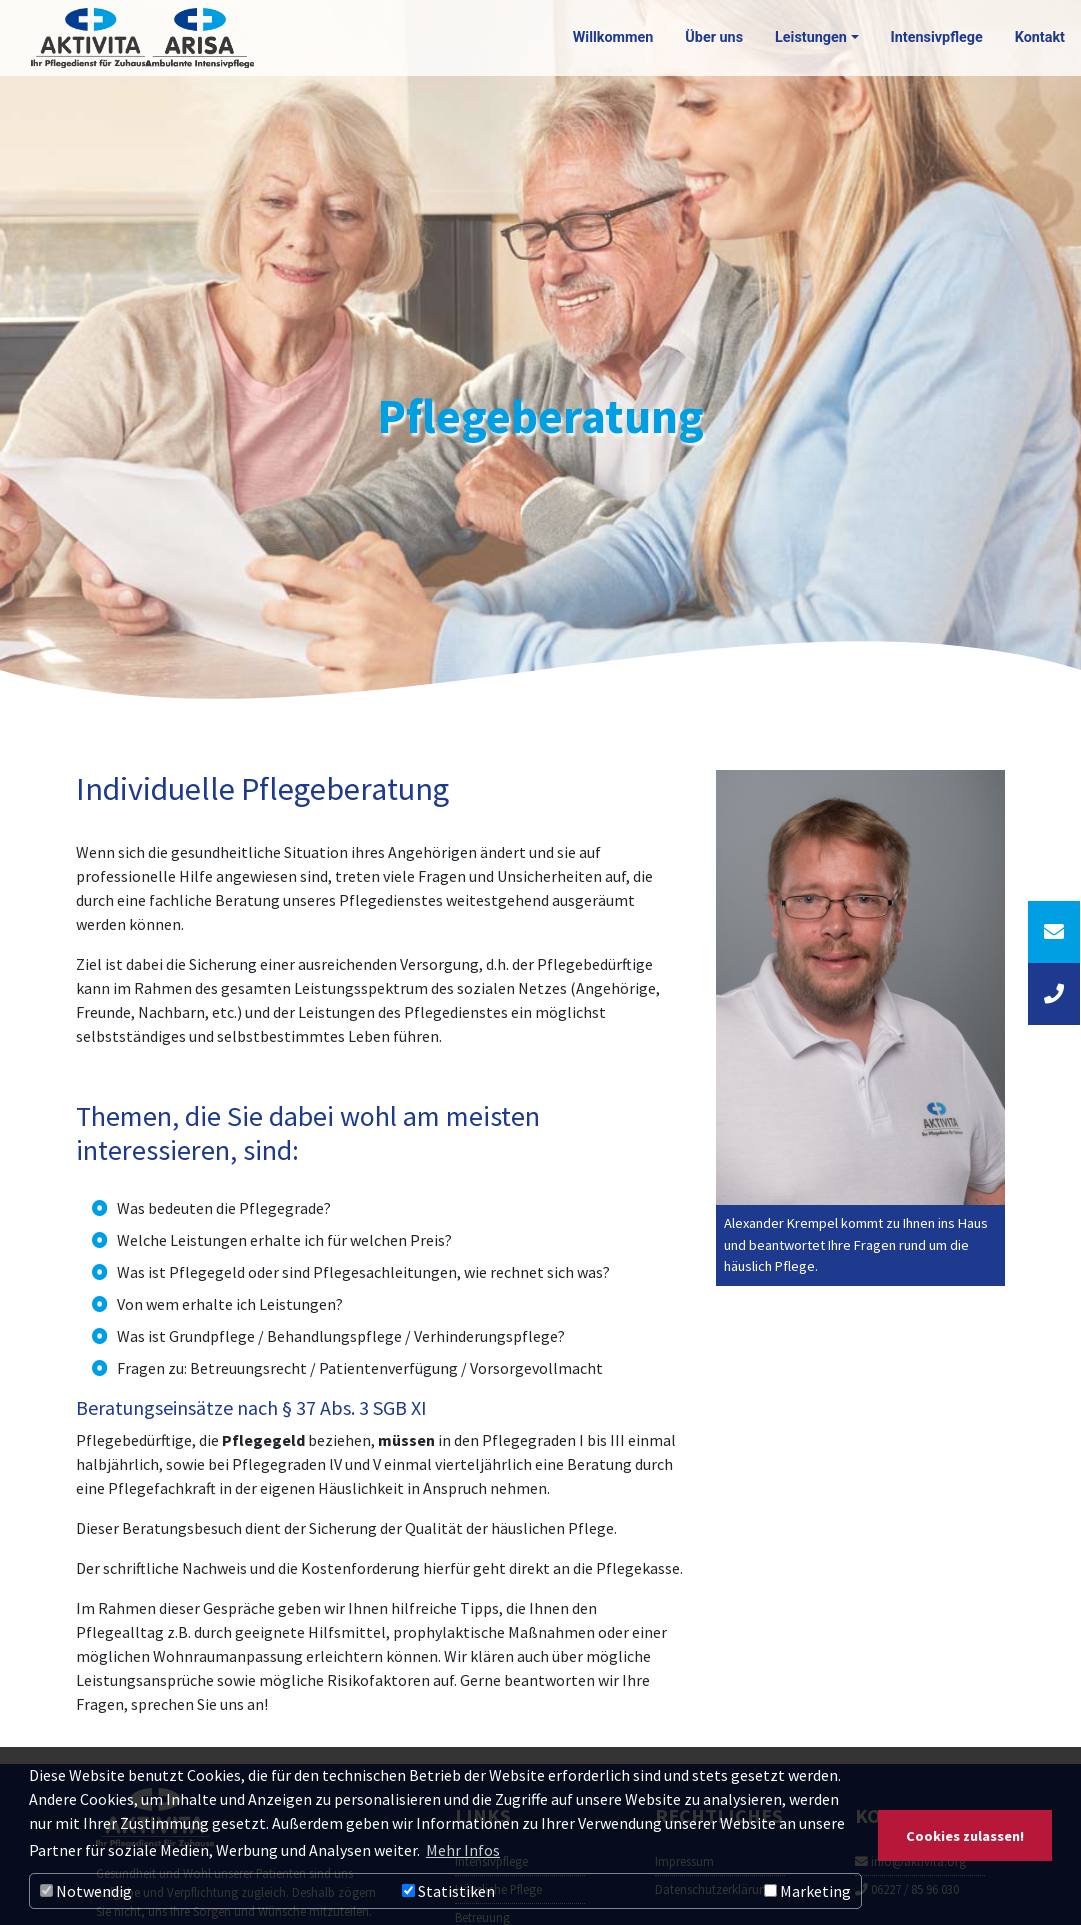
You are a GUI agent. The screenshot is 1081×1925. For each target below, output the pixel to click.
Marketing (807, 1891)
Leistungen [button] (811, 37)
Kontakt (1040, 37)
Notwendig (86, 1891)
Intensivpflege (937, 37)
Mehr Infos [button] (463, 1850)
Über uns (714, 37)
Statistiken (448, 1891)
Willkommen (613, 37)
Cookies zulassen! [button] (965, 1836)
